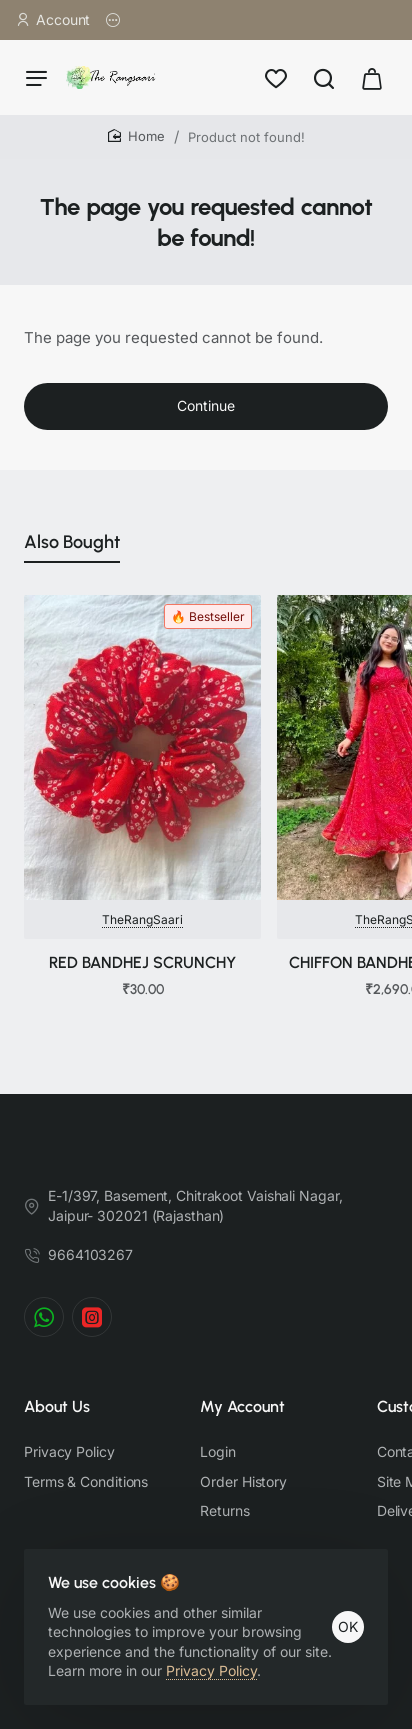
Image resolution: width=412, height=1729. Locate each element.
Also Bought (72, 542)
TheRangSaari (142, 919)
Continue (206, 405)
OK (348, 1626)
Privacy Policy (211, 1670)
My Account (242, 1406)
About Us (57, 1406)
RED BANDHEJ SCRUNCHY (142, 962)
